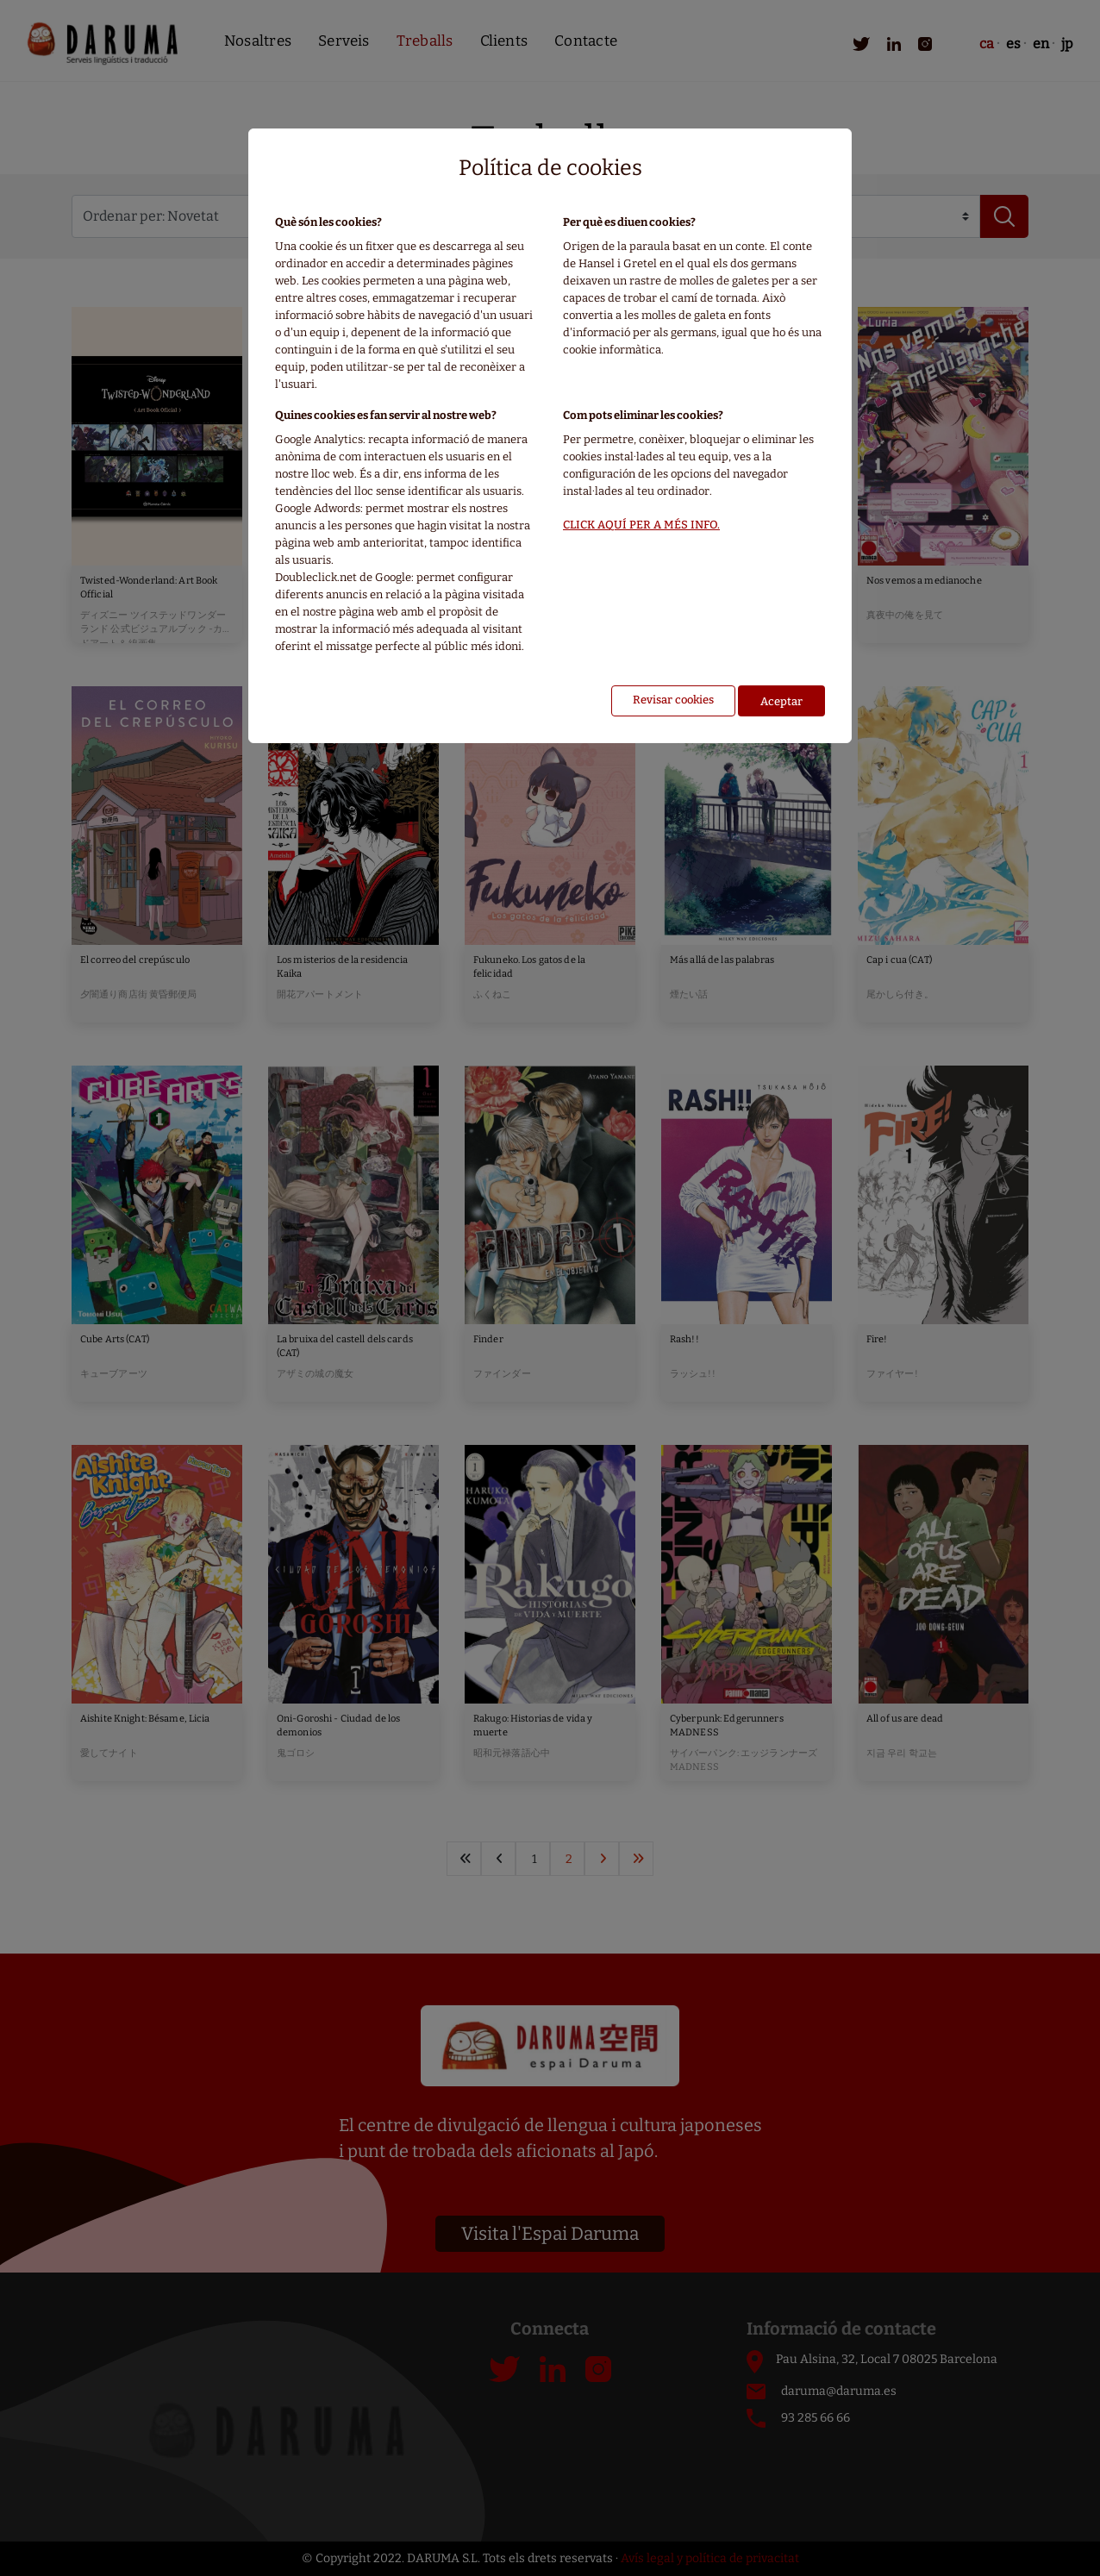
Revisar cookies (673, 699)
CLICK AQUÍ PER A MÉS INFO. (641, 524)
